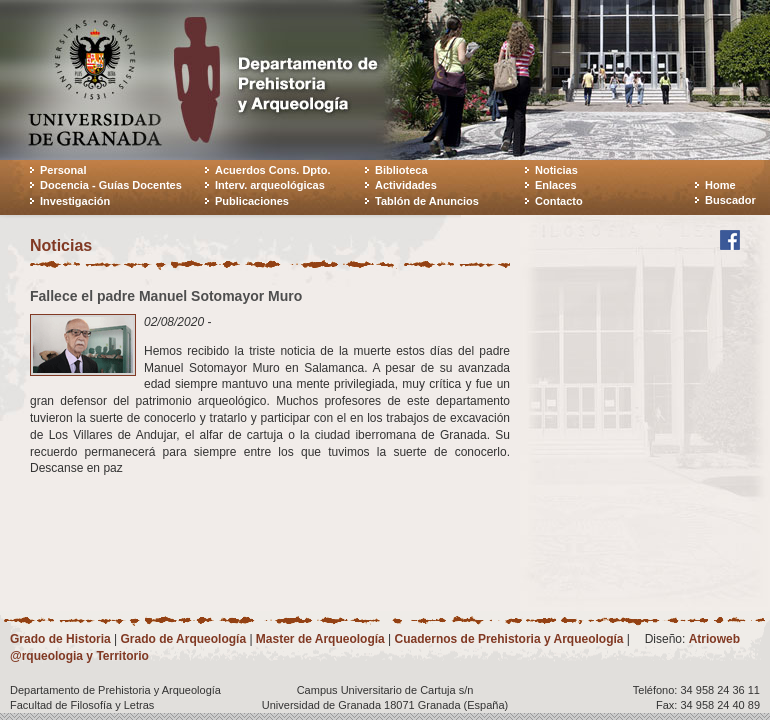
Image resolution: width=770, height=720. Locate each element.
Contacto (559, 201)
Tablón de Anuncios (427, 201)
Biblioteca (401, 170)
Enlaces (556, 185)
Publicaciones (252, 201)
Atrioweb (714, 639)
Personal (63, 170)
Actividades (406, 185)
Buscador (730, 200)
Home (720, 185)
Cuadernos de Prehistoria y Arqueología (509, 639)
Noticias (556, 170)
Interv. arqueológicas (270, 185)
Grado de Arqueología (183, 639)
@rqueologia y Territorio (79, 656)
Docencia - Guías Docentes (111, 185)
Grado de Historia (60, 639)
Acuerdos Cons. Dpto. (273, 170)
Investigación (75, 201)
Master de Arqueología (320, 639)
